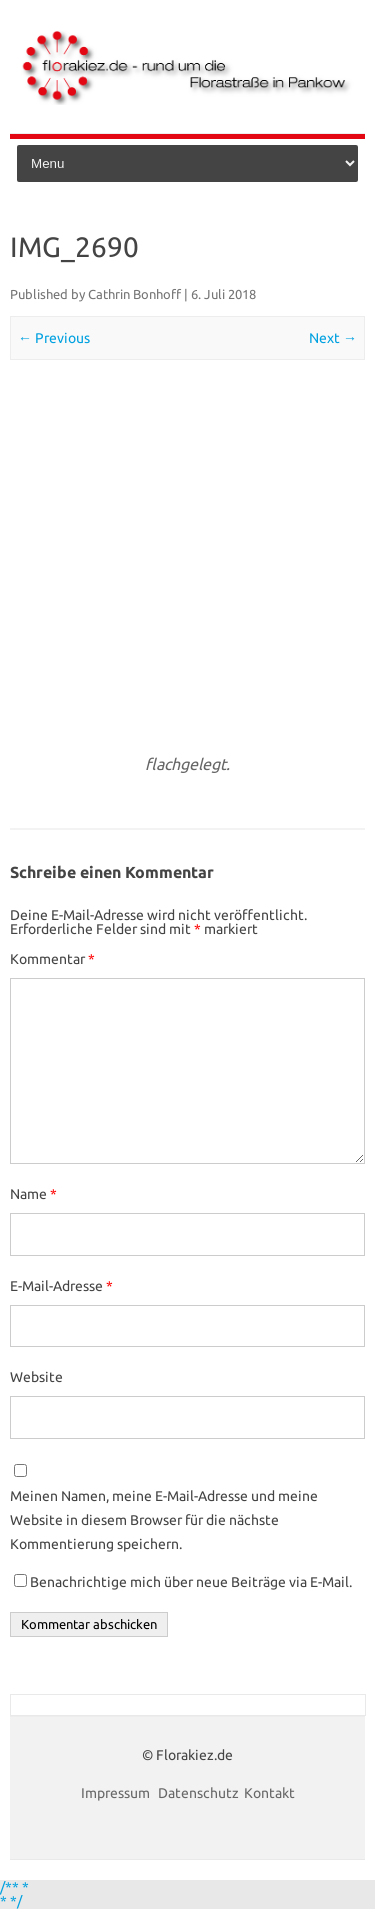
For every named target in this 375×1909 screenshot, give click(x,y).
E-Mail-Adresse (61, 1286)
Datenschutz (198, 1793)
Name (33, 1194)
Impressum (117, 1793)
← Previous (54, 338)
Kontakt (269, 1793)
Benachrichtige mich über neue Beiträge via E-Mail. (191, 1582)
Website (36, 1377)
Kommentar (52, 959)
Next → (333, 338)
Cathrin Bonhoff (134, 294)
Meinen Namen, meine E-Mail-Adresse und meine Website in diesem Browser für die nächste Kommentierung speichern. (164, 1520)
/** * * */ (14, 1894)
